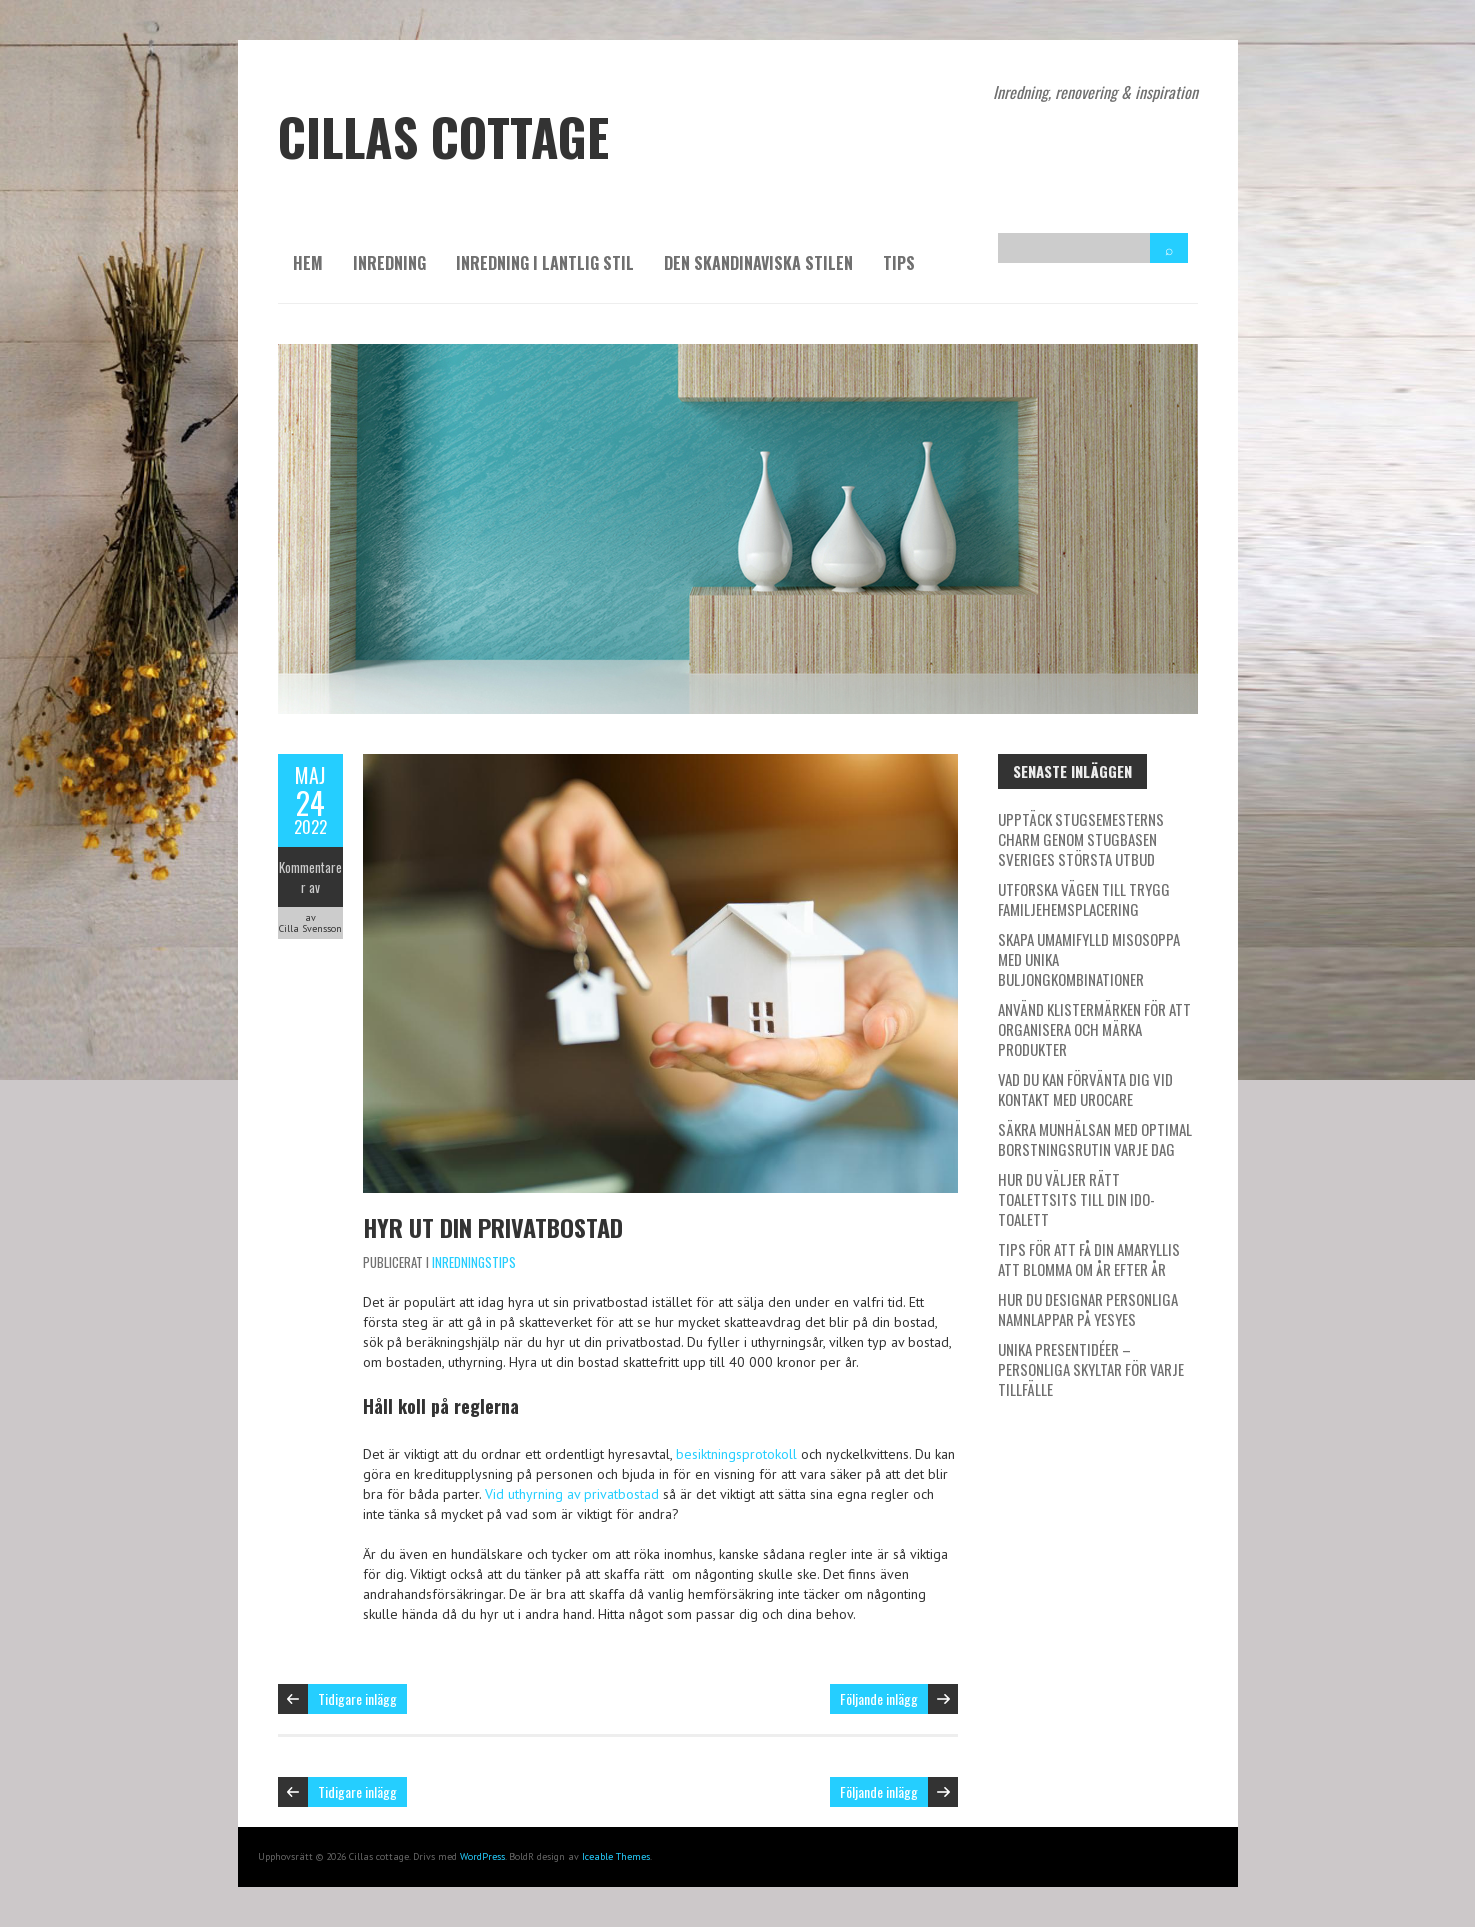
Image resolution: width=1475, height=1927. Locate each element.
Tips (899, 263)
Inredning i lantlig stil (545, 263)
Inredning (389, 263)
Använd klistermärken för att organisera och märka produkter (1094, 1029)
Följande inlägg (879, 1698)
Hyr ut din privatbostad (493, 1227)
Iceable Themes (616, 1856)
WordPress (482, 1856)
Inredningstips (474, 1262)
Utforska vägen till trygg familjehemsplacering (1084, 899)
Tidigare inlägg (357, 1698)
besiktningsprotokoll (736, 1454)
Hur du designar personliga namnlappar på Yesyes (1088, 1309)
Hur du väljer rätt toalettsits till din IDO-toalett (1076, 1199)
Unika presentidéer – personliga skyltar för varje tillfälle (1091, 1369)
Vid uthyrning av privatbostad (572, 1494)
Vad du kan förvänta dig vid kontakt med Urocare (1085, 1089)
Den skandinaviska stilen (758, 263)
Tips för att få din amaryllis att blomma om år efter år (1089, 1259)
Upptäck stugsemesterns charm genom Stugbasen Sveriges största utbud (1081, 839)
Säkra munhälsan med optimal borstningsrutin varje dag (1095, 1139)
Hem (308, 263)
